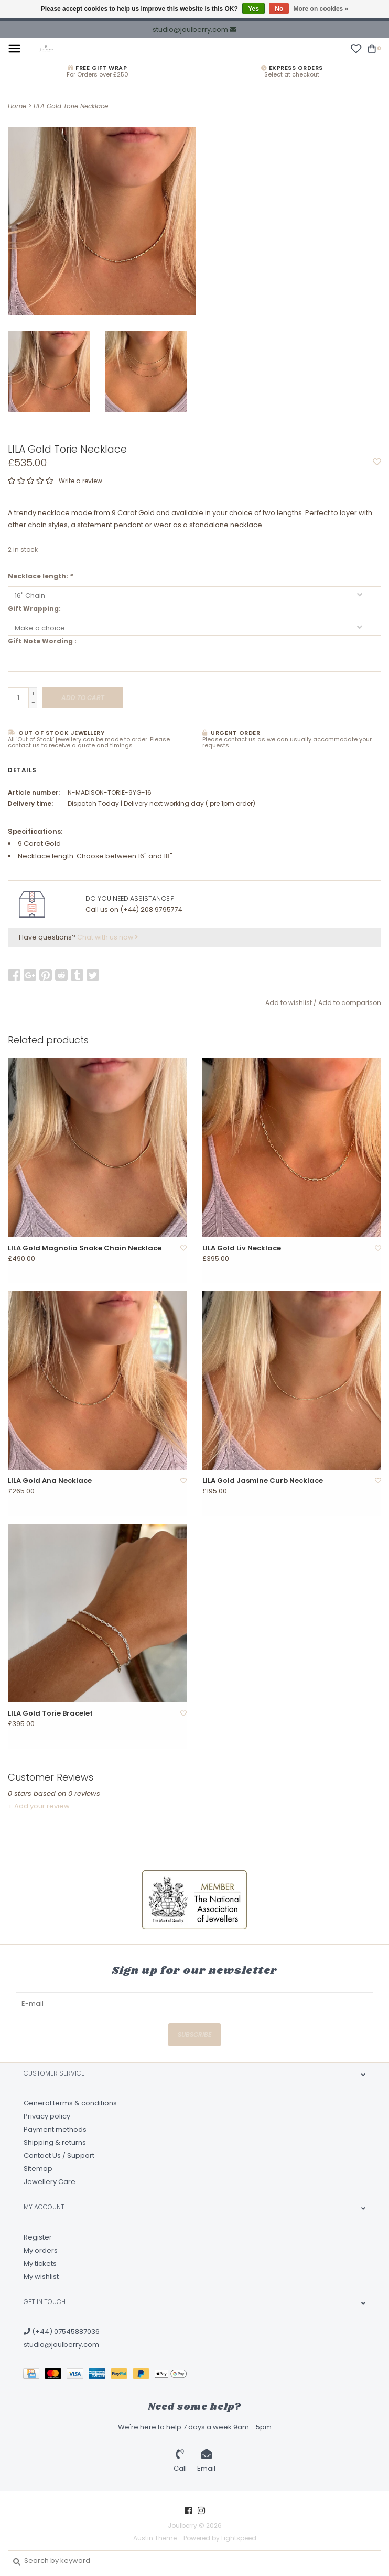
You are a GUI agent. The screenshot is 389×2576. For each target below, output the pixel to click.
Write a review (80, 480)
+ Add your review (39, 1806)
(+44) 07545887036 (62, 2332)
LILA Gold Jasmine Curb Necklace (262, 1481)
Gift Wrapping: (34, 608)
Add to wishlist (288, 1002)
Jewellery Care (49, 2182)
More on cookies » (321, 9)
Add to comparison (349, 1002)
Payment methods (55, 2129)
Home (17, 106)
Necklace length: (40, 576)
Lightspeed (238, 2538)
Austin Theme (155, 2538)
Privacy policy (47, 2116)
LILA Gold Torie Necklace (71, 106)
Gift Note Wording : (42, 641)
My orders (41, 2250)
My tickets (40, 2263)
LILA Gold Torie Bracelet (50, 1713)
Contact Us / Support (59, 2155)
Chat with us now (107, 937)
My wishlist (41, 2277)
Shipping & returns (55, 2142)
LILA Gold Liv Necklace (241, 1248)
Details (22, 770)
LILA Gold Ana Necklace (50, 1481)
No (279, 9)
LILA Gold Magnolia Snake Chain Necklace (84, 1248)
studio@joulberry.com (61, 2345)
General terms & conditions (70, 2103)
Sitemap (38, 2169)
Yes (253, 9)
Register (38, 2237)
